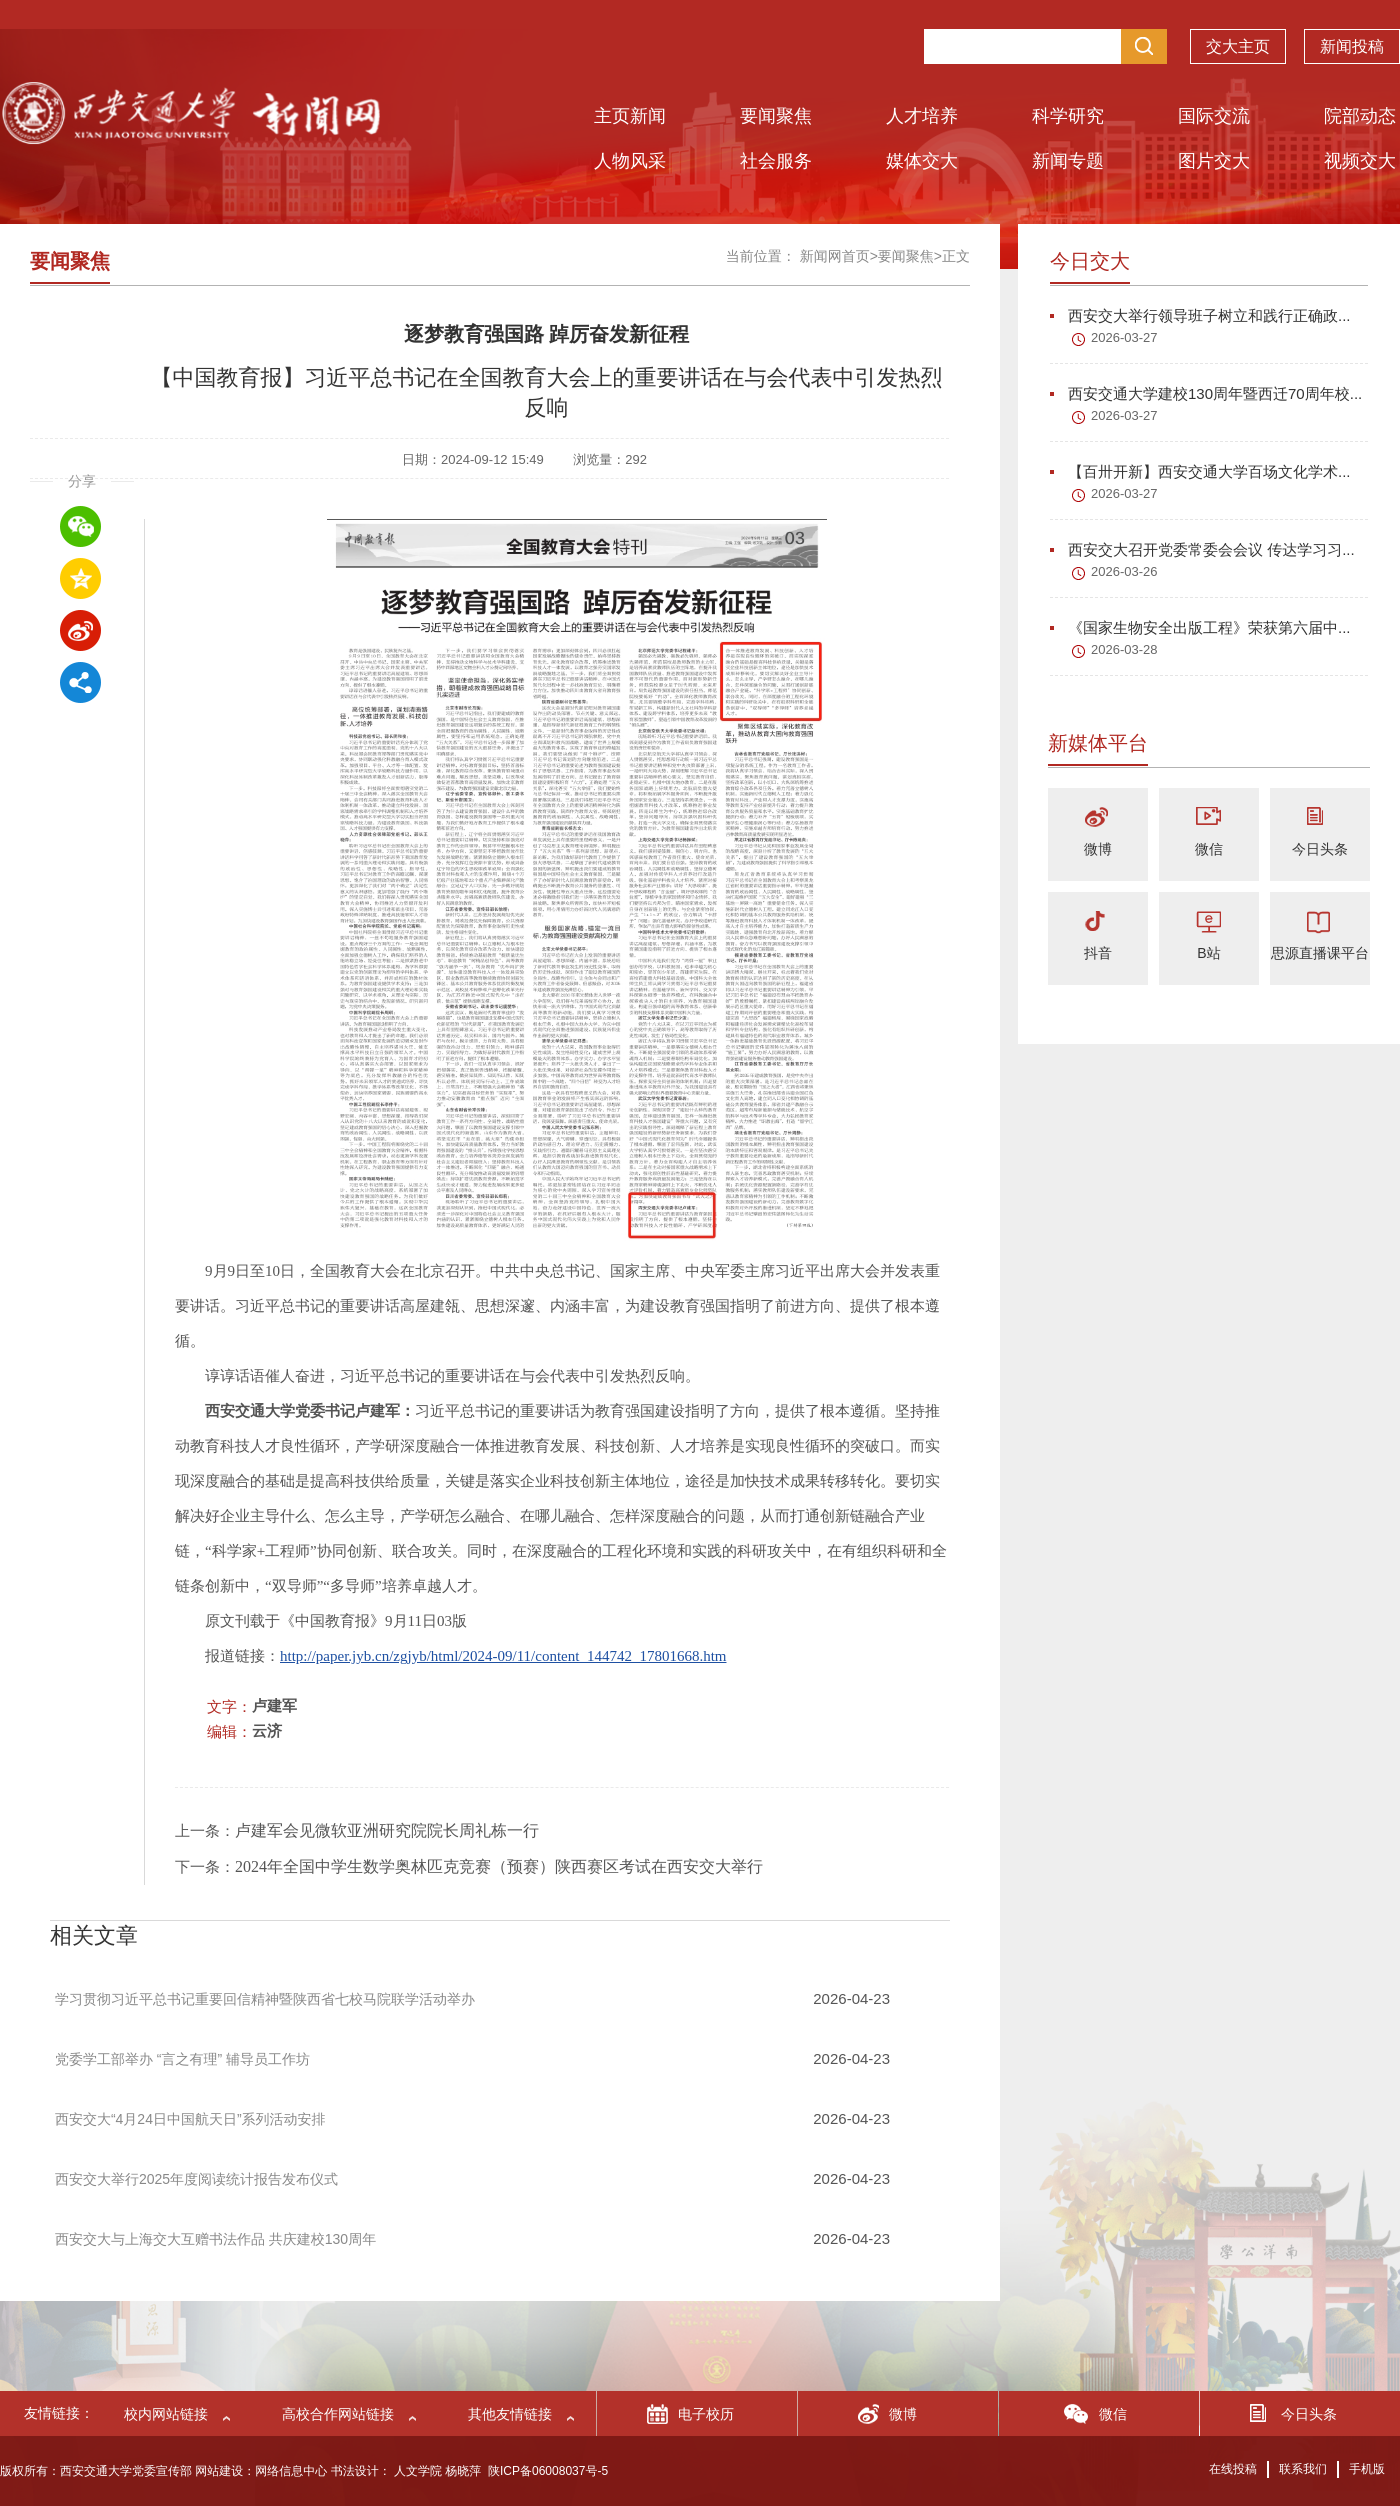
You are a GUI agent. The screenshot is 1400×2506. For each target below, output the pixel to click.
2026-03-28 (1124, 649)
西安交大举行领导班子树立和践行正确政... (1200, 315)
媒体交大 (922, 161)
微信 (1209, 849)
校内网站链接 (166, 2414)
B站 (1208, 953)
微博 (1098, 849)
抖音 (1098, 953)
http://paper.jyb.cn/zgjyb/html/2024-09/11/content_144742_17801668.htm (503, 1656)
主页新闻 (630, 116)
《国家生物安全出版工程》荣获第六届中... (1200, 627)
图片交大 (1214, 161)
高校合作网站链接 (338, 2414)
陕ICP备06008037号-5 (548, 2471)
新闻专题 (1068, 161)
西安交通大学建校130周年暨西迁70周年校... (1206, 393)
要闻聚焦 (776, 116)
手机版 (1367, 2469)
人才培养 (922, 116)
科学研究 (1068, 116)
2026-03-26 (1124, 571)
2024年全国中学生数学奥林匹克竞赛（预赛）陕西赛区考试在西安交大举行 (499, 1866)
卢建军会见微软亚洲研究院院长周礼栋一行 (387, 1830)
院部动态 (1360, 116)
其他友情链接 (510, 2414)
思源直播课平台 (1320, 953)
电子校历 (706, 2414)
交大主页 (1238, 49)
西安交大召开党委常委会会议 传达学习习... (1202, 549)
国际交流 (1214, 116)
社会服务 (776, 161)
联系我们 (1303, 2469)
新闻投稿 (1352, 49)
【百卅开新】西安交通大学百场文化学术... (1200, 471)
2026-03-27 (1124, 337)
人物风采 (630, 161)
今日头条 (1320, 849)
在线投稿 (1233, 2469)
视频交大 (1360, 161)
